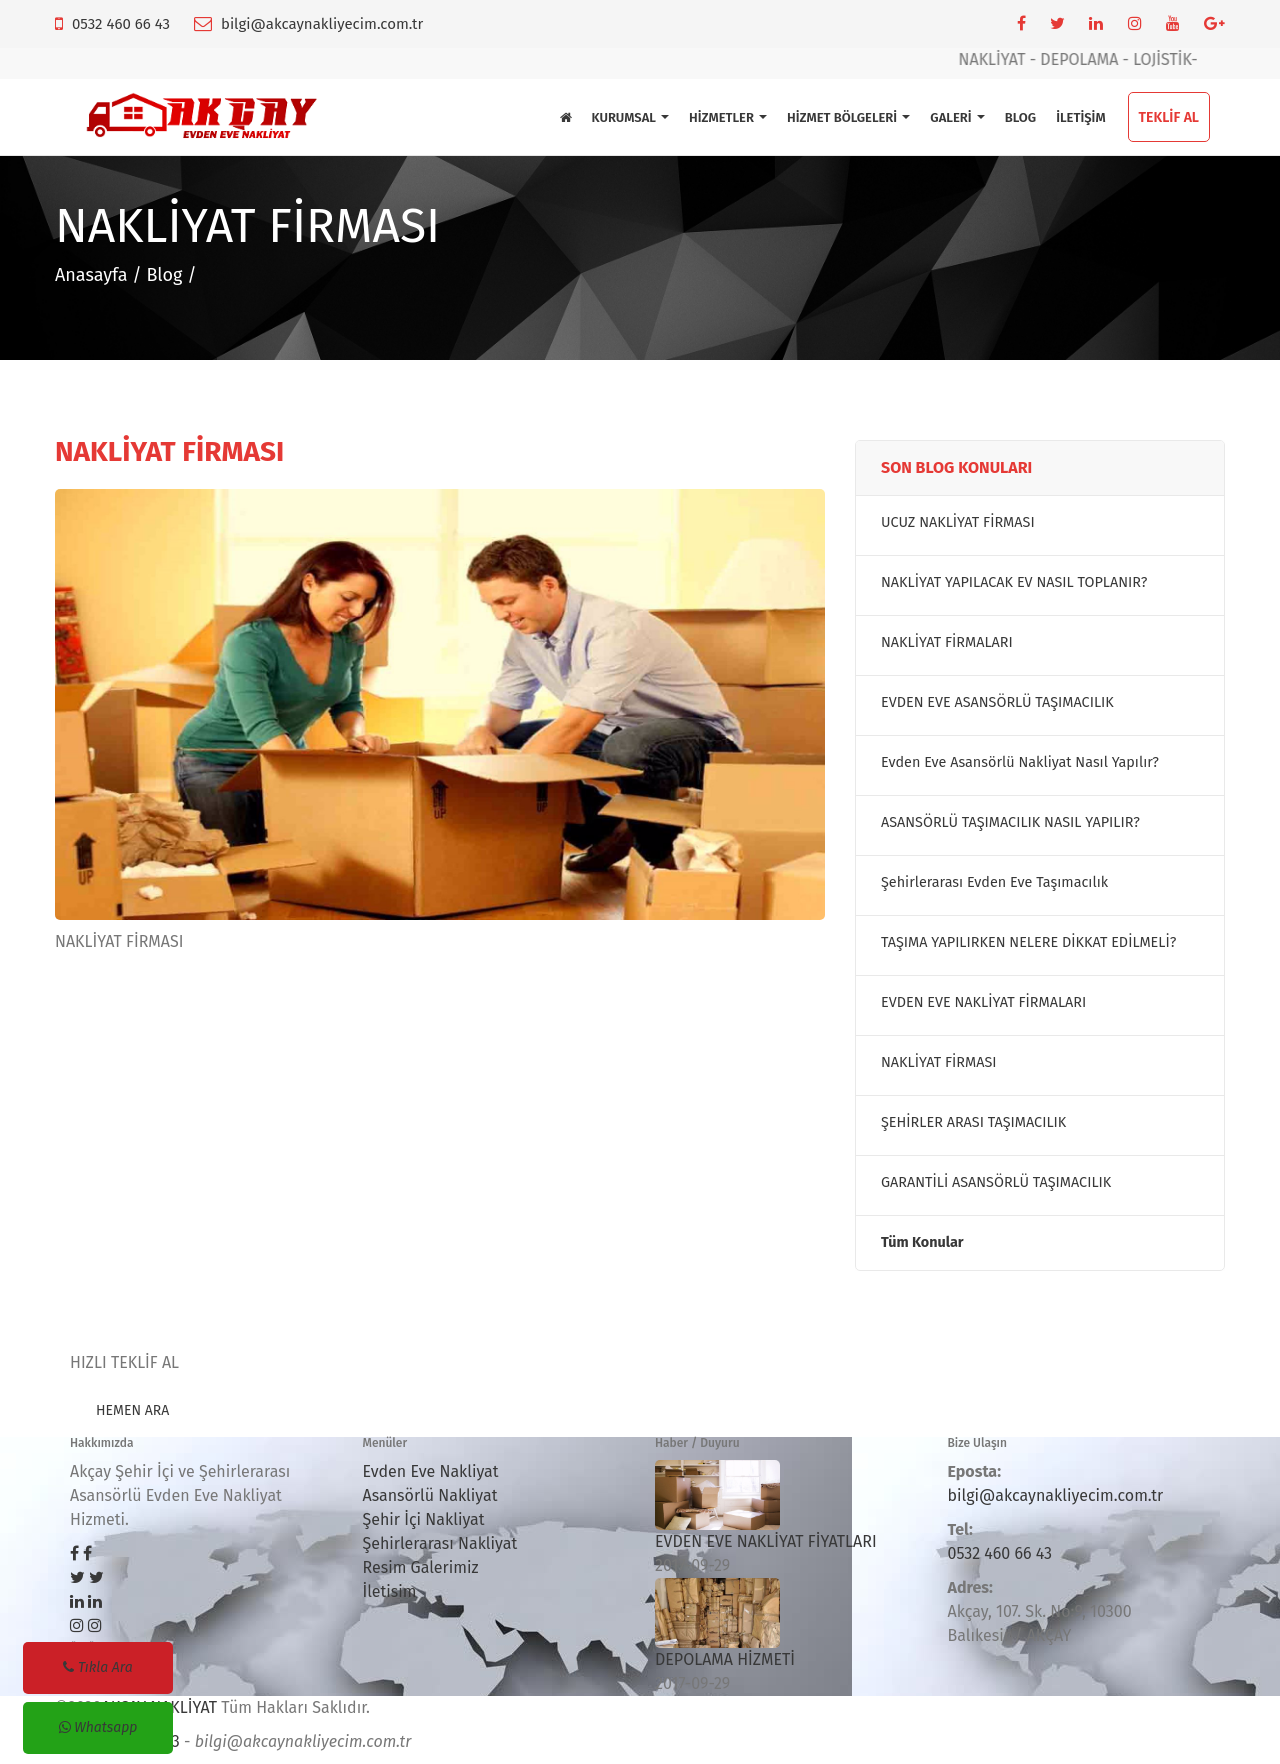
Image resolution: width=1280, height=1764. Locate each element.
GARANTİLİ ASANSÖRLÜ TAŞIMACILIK (996, 1182)
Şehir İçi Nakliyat (424, 1519)
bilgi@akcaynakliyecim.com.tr (322, 24)
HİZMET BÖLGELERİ (848, 117)
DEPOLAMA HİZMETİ (725, 1659)
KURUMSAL (631, 117)
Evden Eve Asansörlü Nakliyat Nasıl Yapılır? (1020, 762)
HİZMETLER (728, 117)
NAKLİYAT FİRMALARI (947, 642)
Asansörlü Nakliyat (430, 1495)
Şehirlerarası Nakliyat (440, 1543)
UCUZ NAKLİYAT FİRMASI (958, 522)
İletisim (390, 1591)
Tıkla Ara (97, 1667)
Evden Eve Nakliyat (431, 1471)
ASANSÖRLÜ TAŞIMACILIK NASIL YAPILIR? (1010, 822)
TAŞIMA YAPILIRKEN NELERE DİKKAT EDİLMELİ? (1028, 942)
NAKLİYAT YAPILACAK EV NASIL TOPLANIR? (1014, 582)
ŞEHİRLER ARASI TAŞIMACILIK (973, 1122)
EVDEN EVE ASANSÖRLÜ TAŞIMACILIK (997, 702)
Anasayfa (91, 275)
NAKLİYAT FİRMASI (939, 1062)
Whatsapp (98, 1727)
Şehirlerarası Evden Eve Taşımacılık (994, 882)
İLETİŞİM (1080, 117)
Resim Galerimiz (421, 1567)
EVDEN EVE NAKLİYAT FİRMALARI (983, 1002)
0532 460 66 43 (121, 24)
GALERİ (957, 117)
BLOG (1020, 117)
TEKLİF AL (1169, 117)
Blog (164, 275)
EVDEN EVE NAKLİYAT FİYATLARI (766, 1541)
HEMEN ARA (132, 1410)
